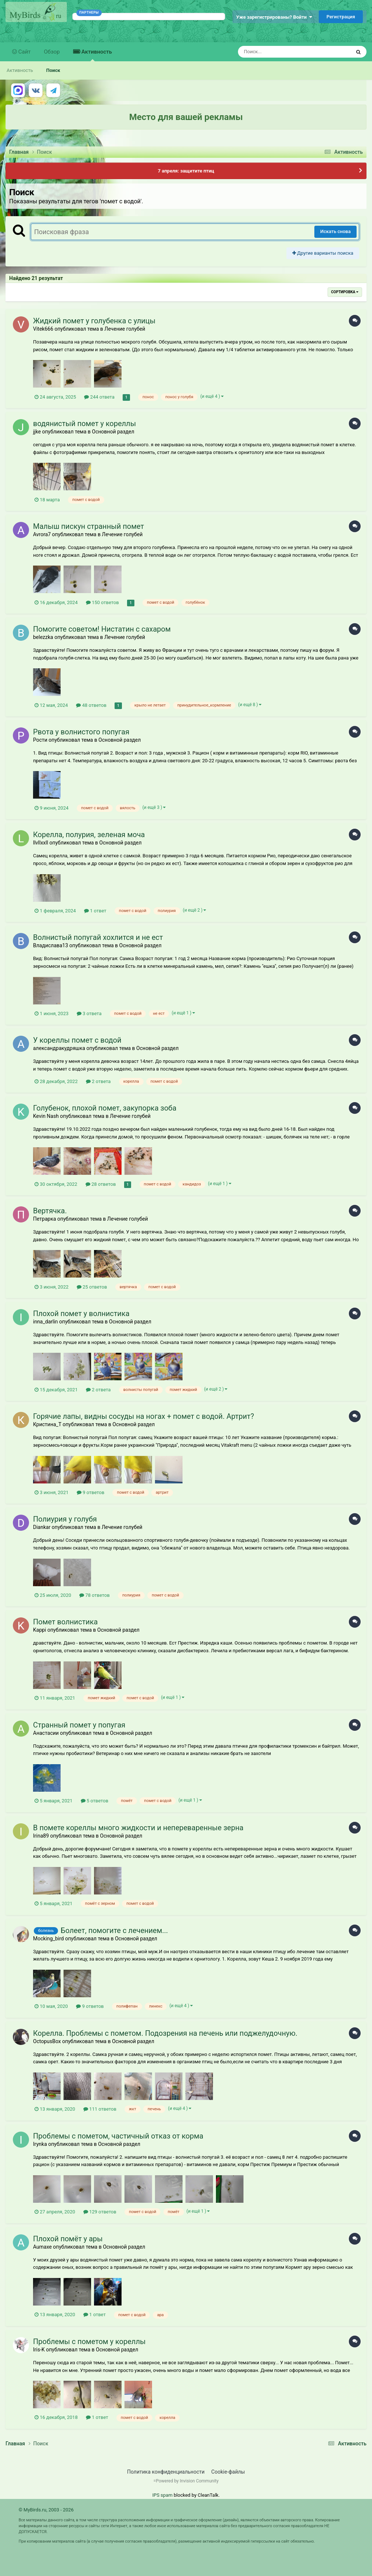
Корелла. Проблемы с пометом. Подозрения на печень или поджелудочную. (165, 2033)
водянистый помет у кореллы (84, 423)
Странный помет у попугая (79, 1725)
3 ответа (89, 1013)
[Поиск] (281, 52)
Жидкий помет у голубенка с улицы (94, 320)
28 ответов (101, 1184)
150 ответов (102, 602)
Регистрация (340, 16)
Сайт (24, 51)
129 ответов (99, 2212)
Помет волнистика (65, 1621)
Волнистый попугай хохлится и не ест (98, 937)
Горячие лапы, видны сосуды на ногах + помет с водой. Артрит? (143, 1416)
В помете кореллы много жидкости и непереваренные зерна (138, 1827)
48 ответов (91, 705)
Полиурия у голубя (65, 1519)
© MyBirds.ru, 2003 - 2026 (46, 2510)
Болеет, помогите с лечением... (114, 1930)
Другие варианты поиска (322, 253)
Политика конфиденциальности (166, 2472)
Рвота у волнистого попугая (81, 731)
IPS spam (162, 2495)
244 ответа (99, 397)
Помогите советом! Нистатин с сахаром (102, 629)
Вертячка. (50, 1210)
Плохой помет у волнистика (81, 1313)
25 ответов (92, 1287)
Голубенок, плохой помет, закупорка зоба (104, 1108)
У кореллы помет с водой (77, 1040)
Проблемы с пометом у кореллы (89, 2341)
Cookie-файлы (228, 2472)
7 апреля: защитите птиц (186, 171)
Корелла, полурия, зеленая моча (89, 834)
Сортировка (344, 292)
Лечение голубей (124, 329)
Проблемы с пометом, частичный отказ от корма (118, 2136)
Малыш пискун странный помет (88, 526)
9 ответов (90, 1492)
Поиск (53, 70)
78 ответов (94, 1595)
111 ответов (99, 2109)
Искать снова (335, 231)
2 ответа (98, 1081)
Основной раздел (113, 432)
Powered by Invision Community (187, 2481)
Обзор (52, 51)
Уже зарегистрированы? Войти (274, 17)
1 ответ (95, 910)
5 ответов (94, 1800)
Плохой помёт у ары (68, 2238)
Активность (96, 54)
